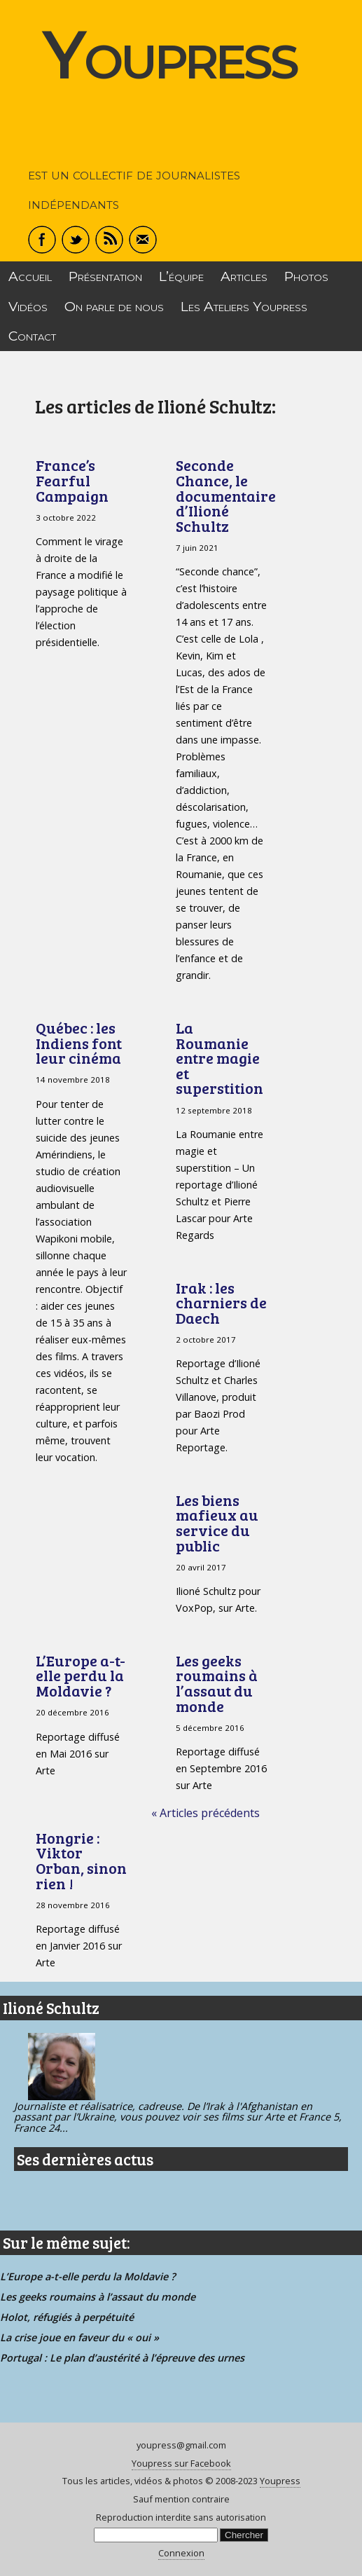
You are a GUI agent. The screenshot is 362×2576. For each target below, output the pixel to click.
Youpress (169, 54)
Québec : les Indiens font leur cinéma (79, 1043)
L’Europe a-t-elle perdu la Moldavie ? (80, 1675)
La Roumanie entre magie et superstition (219, 1058)
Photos (306, 276)
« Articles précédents (205, 1813)
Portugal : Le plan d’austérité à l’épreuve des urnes (122, 2357)
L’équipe (181, 276)
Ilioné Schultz (51, 2007)
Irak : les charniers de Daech (221, 1302)
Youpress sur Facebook (181, 2463)
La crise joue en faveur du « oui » (79, 2337)
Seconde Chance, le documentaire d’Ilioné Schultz (226, 495)
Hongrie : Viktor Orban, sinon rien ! (81, 1860)
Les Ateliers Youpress (244, 306)
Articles (244, 276)
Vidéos (28, 306)
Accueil (30, 276)
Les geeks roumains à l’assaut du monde (217, 1683)
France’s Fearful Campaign (72, 480)
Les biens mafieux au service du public (217, 1523)
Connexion (181, 2553)
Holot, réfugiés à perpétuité (67, 2317)
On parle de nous (114, 306)
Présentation (105, 276)
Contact (32, 335)
